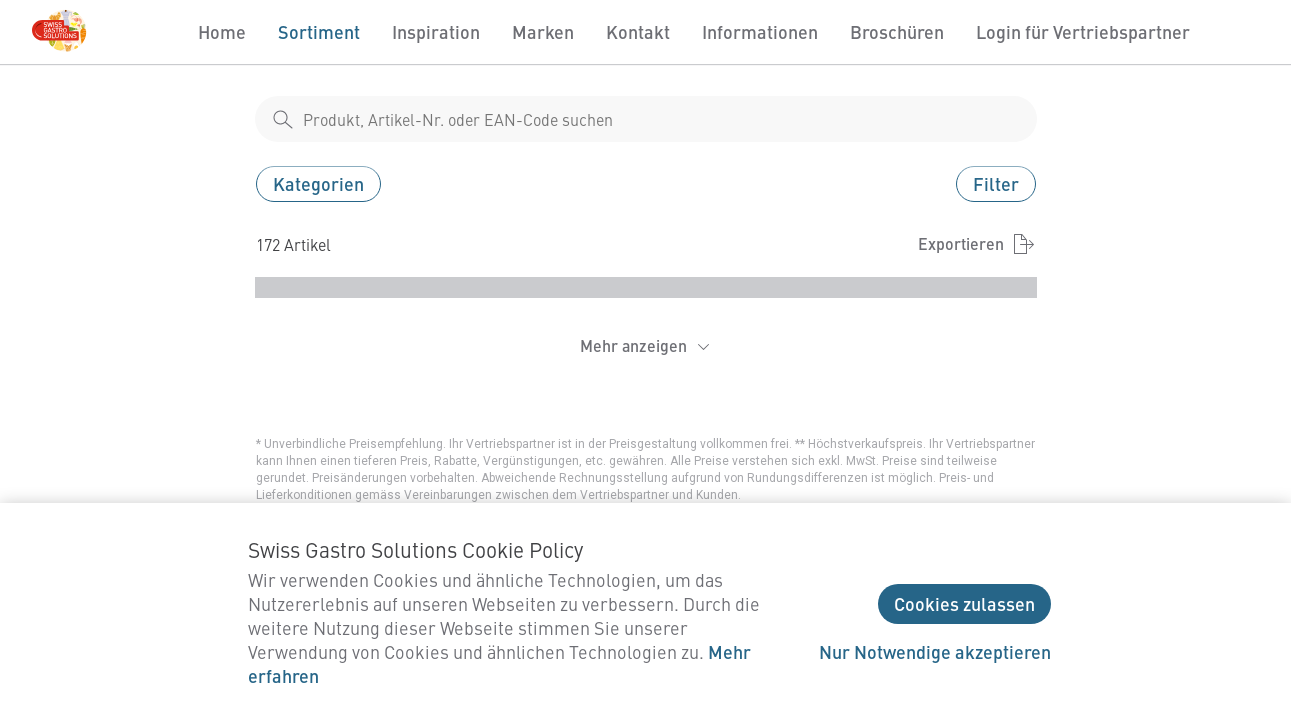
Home (222, 31)
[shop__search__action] (283, 119)
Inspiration (436, 31)
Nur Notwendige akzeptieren (935, 651)
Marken (543, 31)
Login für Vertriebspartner (1083, 31)
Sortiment (319, 31)
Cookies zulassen (964, 603)
